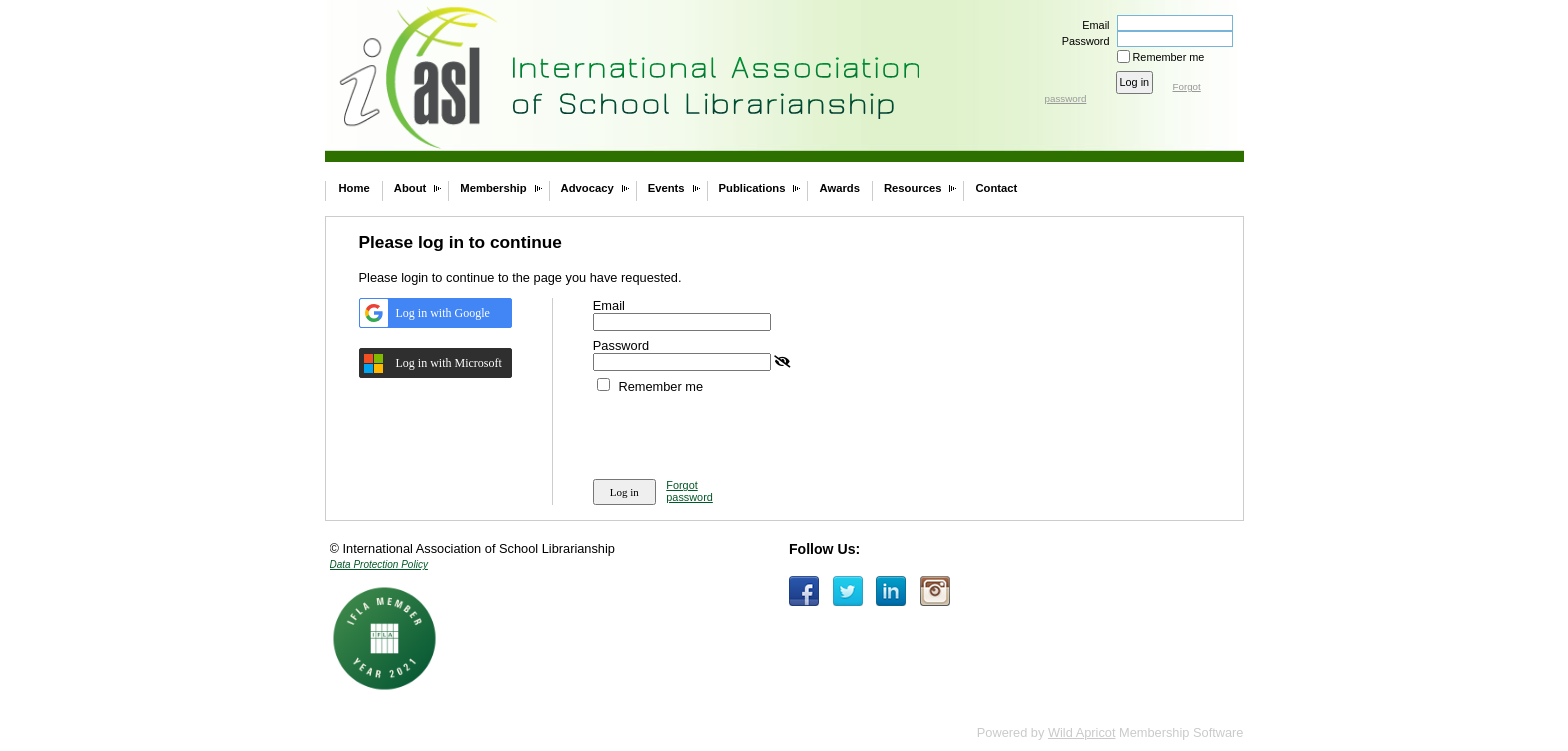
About (410, 188)
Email (1092, 25)
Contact (996, 188)
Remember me (1169, 57)
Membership (493, 188)
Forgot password (689, 491)
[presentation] (745, 433)
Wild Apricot (1082, 732)
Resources (913, 188)
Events (666, 188)
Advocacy (587, 188)
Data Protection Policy (379, 564)
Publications (752, 188)
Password (1081, 41)
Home (354, 188)
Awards (839, 188)
